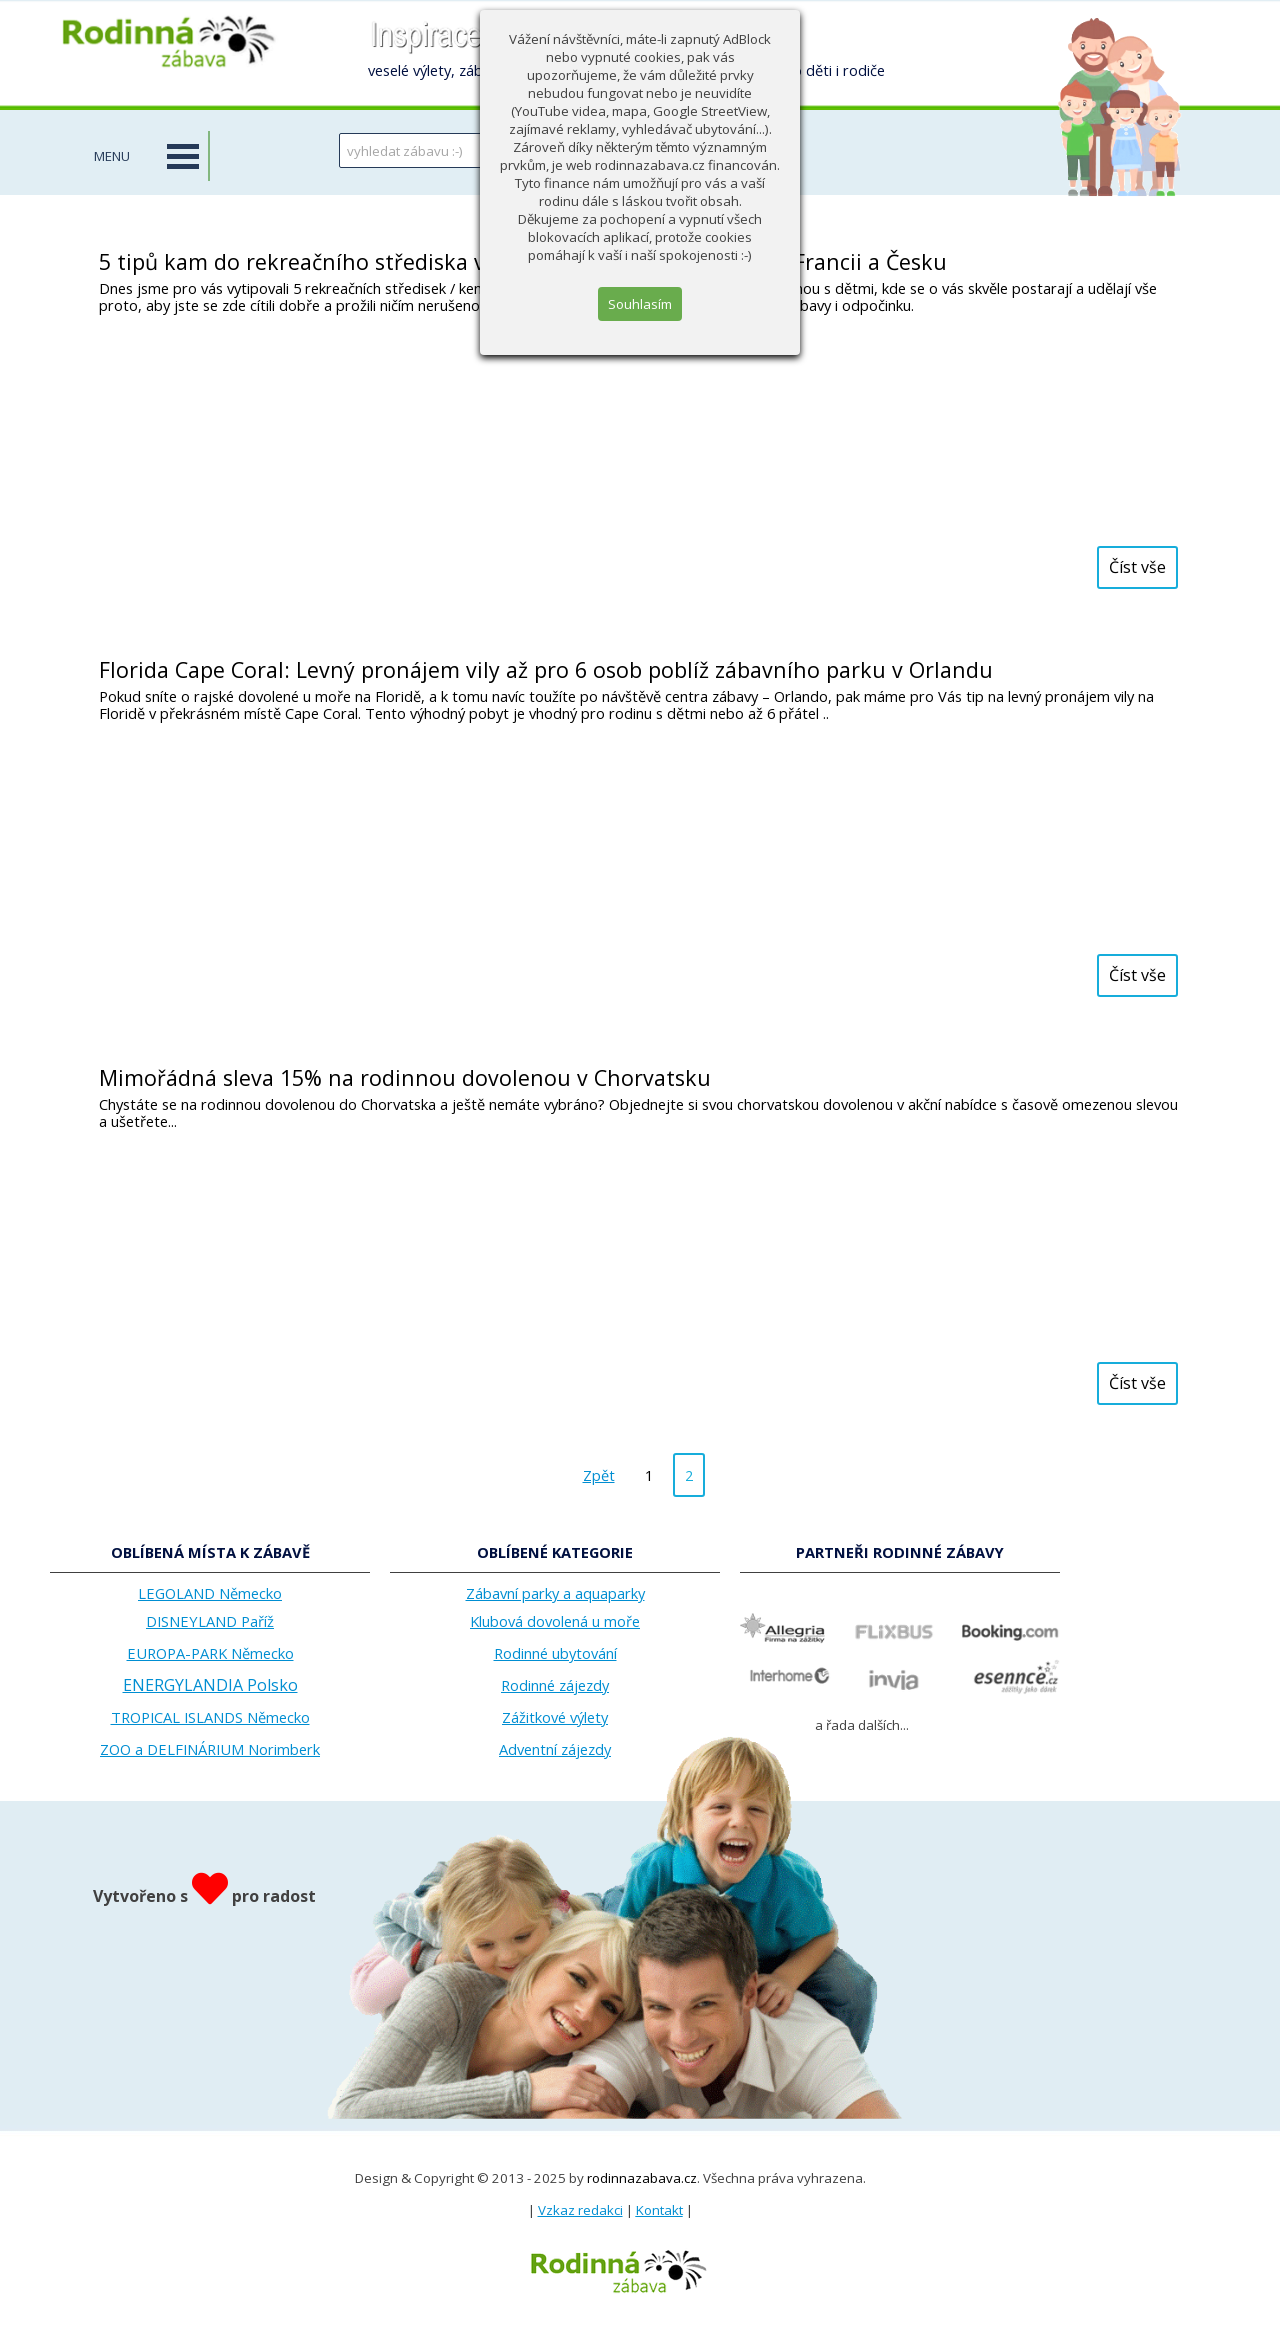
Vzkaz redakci (580, 2210)
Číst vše (1137, 567)
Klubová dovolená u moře (555, 1621)
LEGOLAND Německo (210, 1593)
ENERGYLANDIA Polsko (210, 1685)
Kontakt (659, 2210)
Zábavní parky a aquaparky (555, 1593)
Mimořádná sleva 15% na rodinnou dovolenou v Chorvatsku (405, 1077)
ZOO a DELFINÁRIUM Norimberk (210, 1749)
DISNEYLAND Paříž (210, 1621)
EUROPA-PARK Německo (210, 1653)
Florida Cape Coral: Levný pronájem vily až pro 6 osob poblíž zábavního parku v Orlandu (546, 669)
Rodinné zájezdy (555, 1685)
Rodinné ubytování (555, 1653)
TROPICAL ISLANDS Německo (210, 1717)
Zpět (599, 1475)
